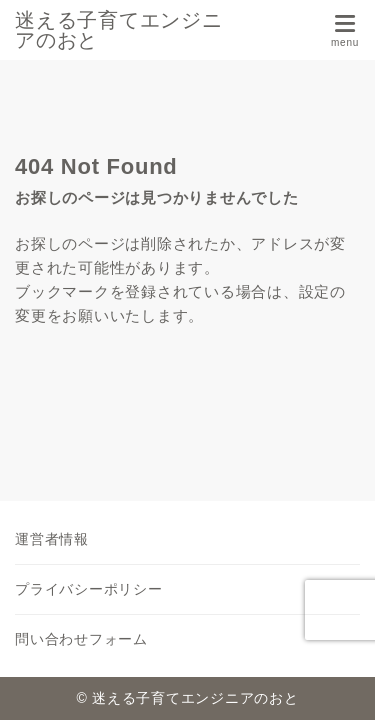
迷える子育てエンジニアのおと (119, 30)
